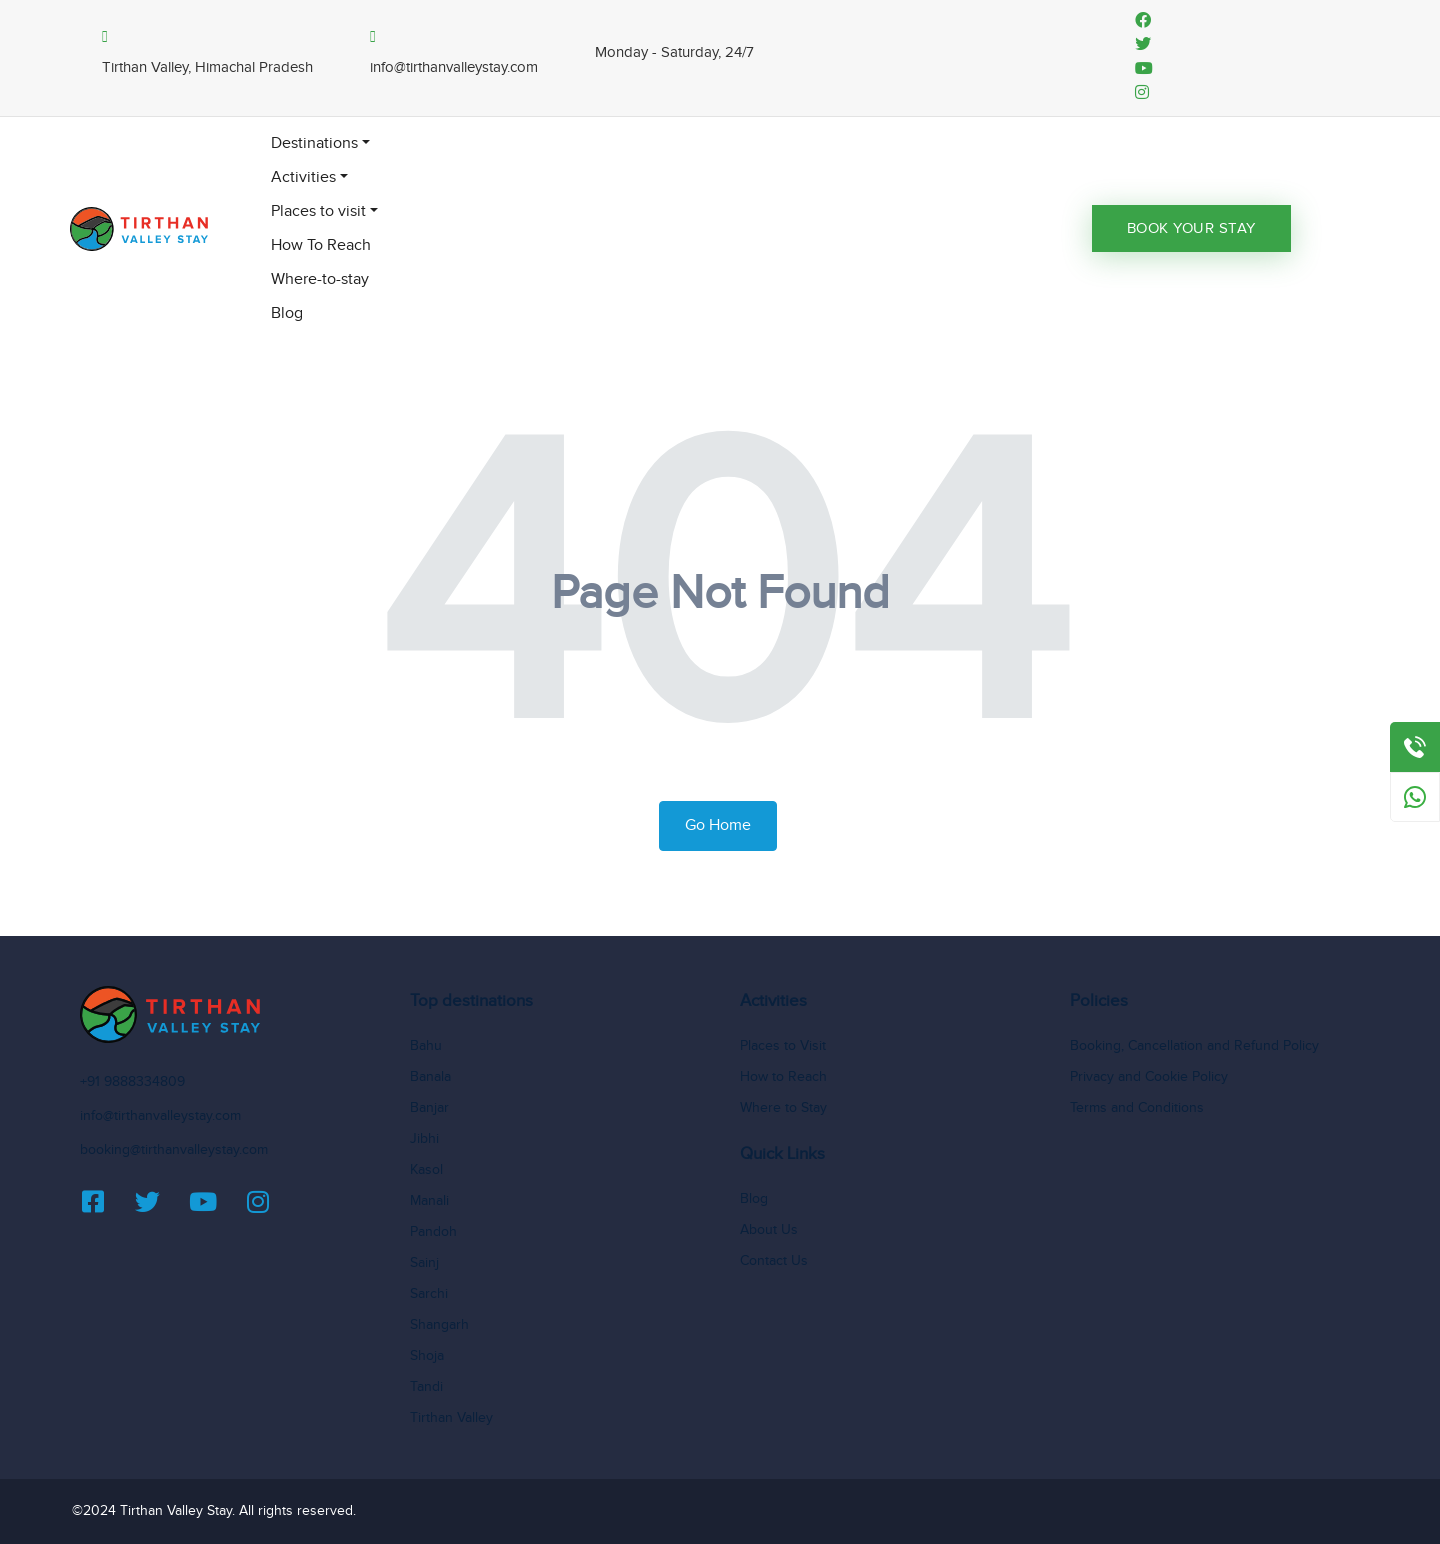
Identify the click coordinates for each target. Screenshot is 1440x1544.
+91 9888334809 (132, 1082)
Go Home (718, 825)
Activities (303, 177)
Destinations (314, 143)
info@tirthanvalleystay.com (160, 1116)
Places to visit (318, 211)
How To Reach (321, 245)
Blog (287, 313)
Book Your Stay (1191, 228)
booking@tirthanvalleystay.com (174, 1150)
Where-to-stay (320, 279)
